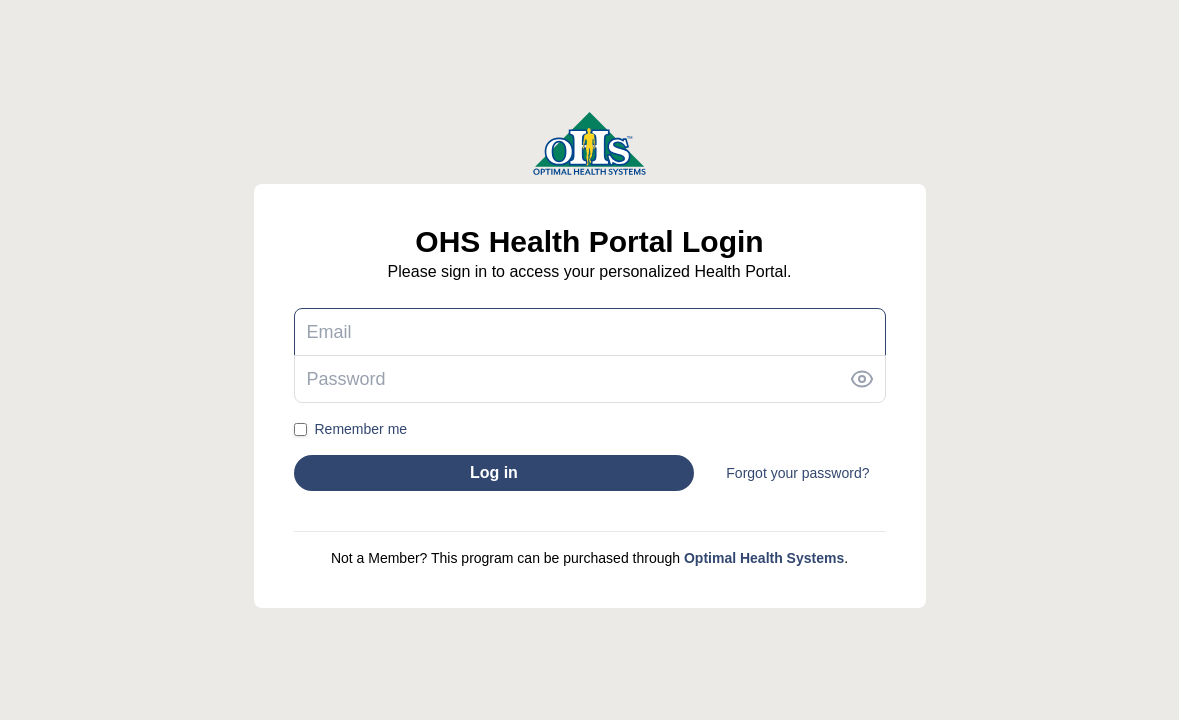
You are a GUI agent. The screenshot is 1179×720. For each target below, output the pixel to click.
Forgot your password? (797, 473)
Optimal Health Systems (764, 558)
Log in (494, 472)
